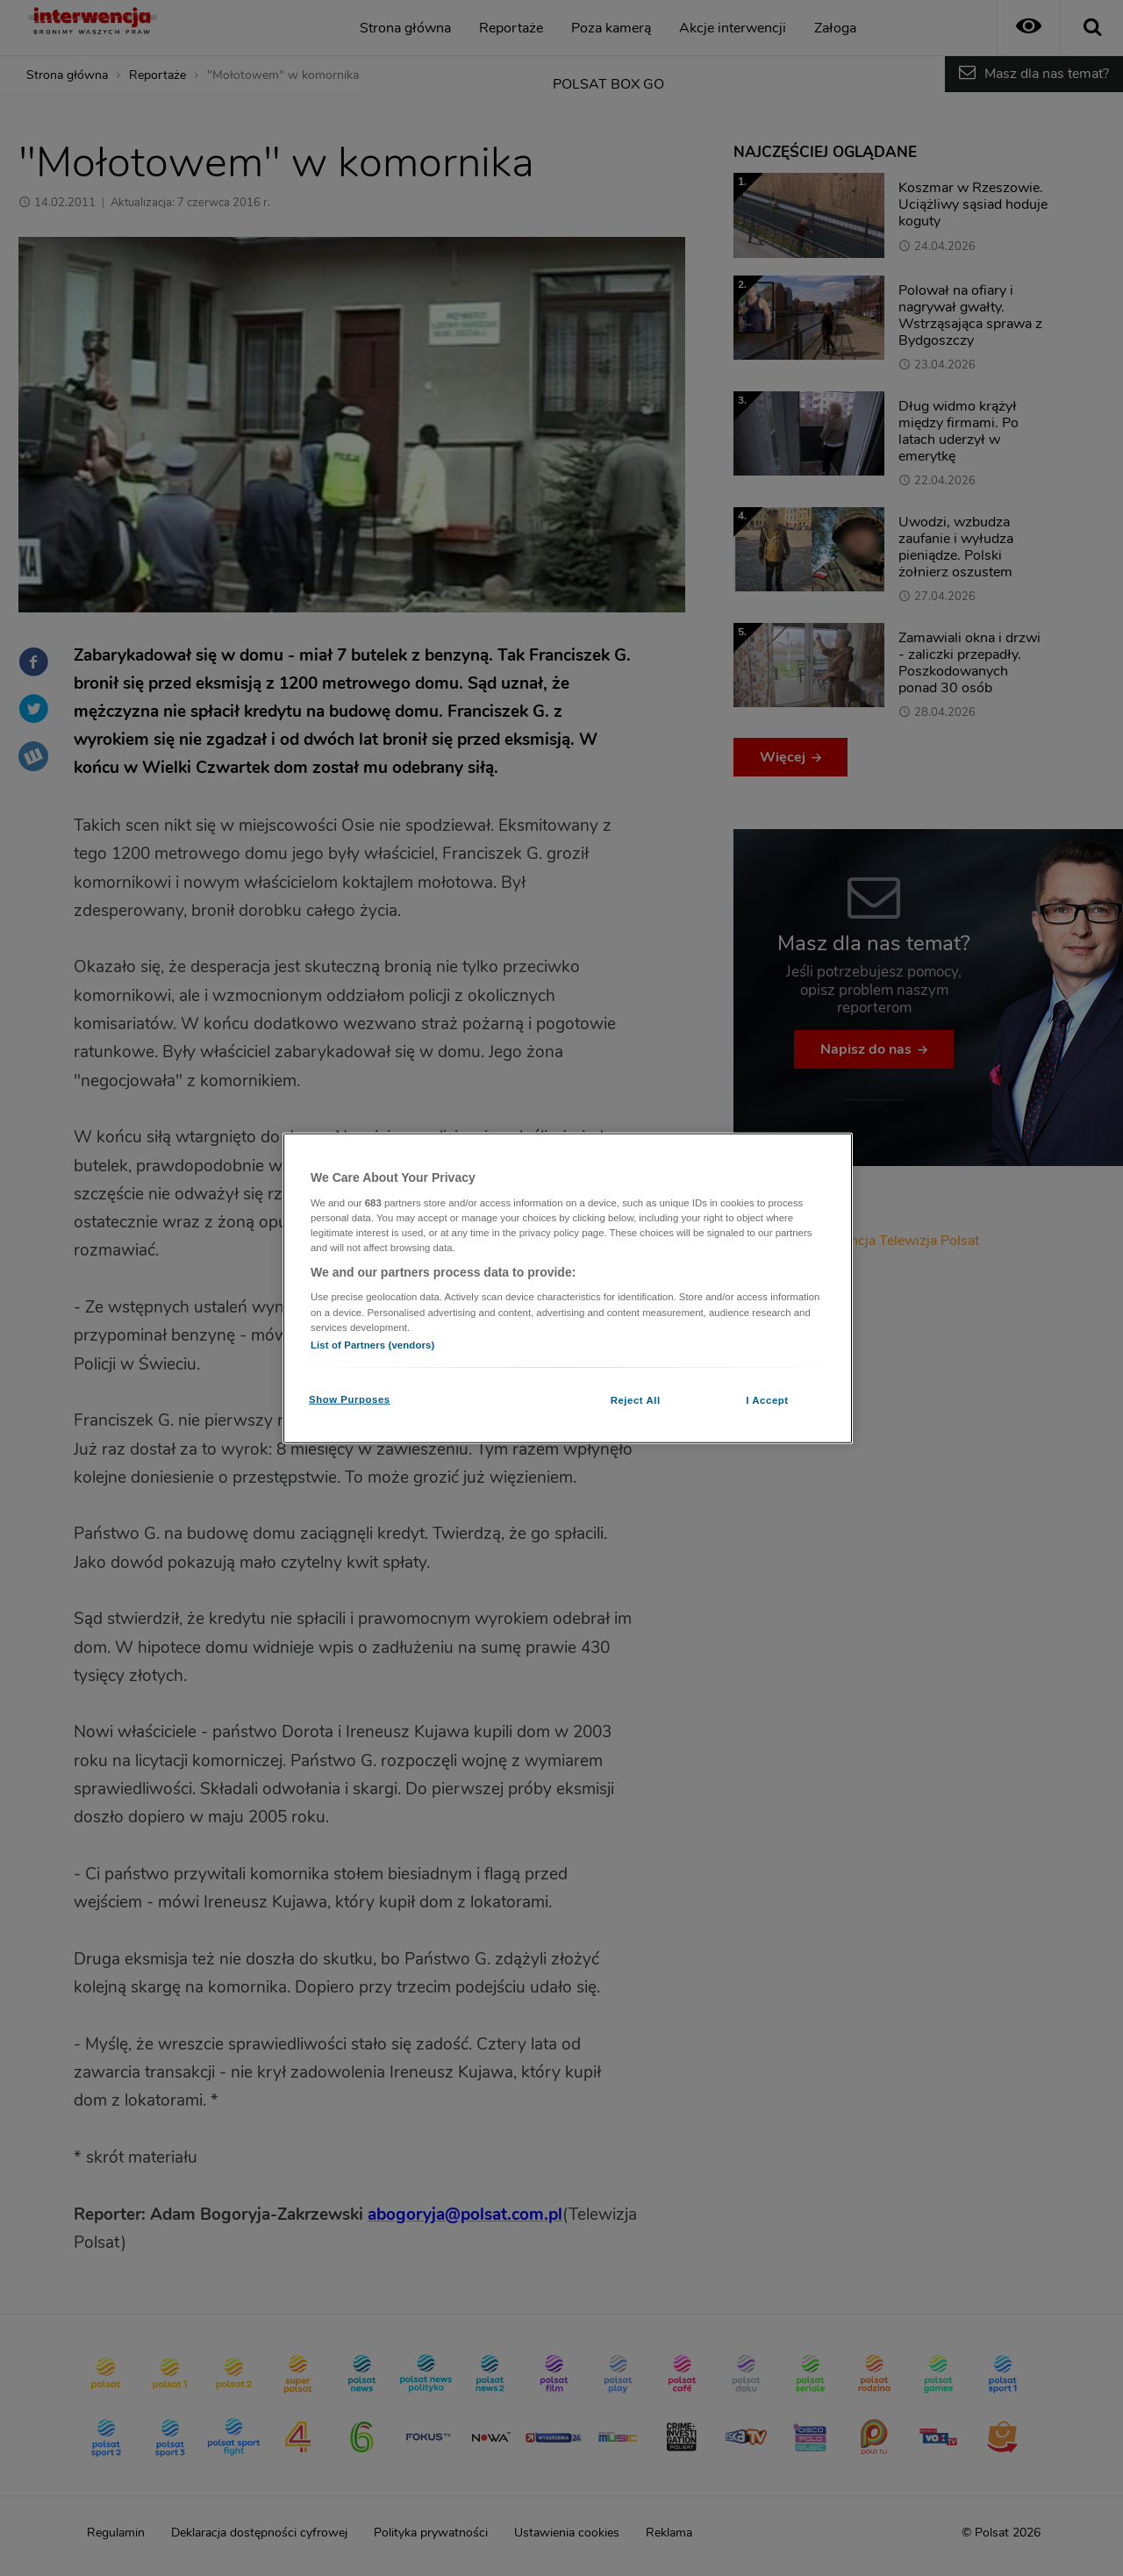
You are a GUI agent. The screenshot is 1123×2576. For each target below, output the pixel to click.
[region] (568, 1288)
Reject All (636, 1399)
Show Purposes (349, 1398)
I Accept (767, 1399)
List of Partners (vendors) (372, 1344)
